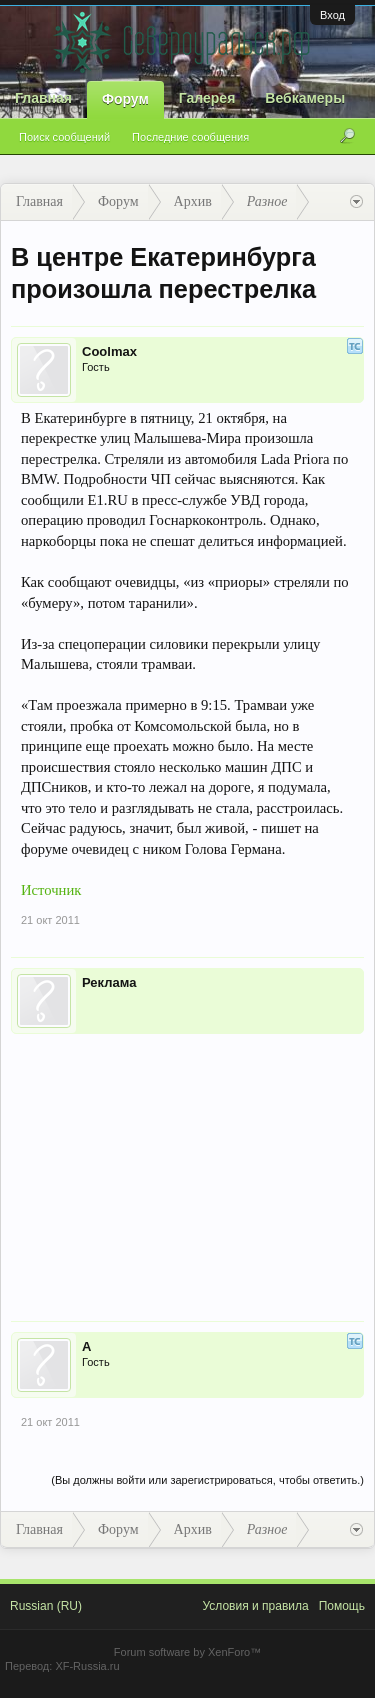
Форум (125, 99)
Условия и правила (255, 1606)
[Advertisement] (187, 1164)
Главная (43, 98)
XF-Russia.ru (87, 1666)
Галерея (207, 98)
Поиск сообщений (64, 137)
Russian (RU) (46, 1606)
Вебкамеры (305, 98)
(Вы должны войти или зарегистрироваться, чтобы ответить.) (207, 1480)
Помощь (342, 1606)
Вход (332, 15)
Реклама (109, 982)
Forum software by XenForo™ (187, 1652)
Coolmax (109, 351)
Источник (51, 890)
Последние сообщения (190, 137)
